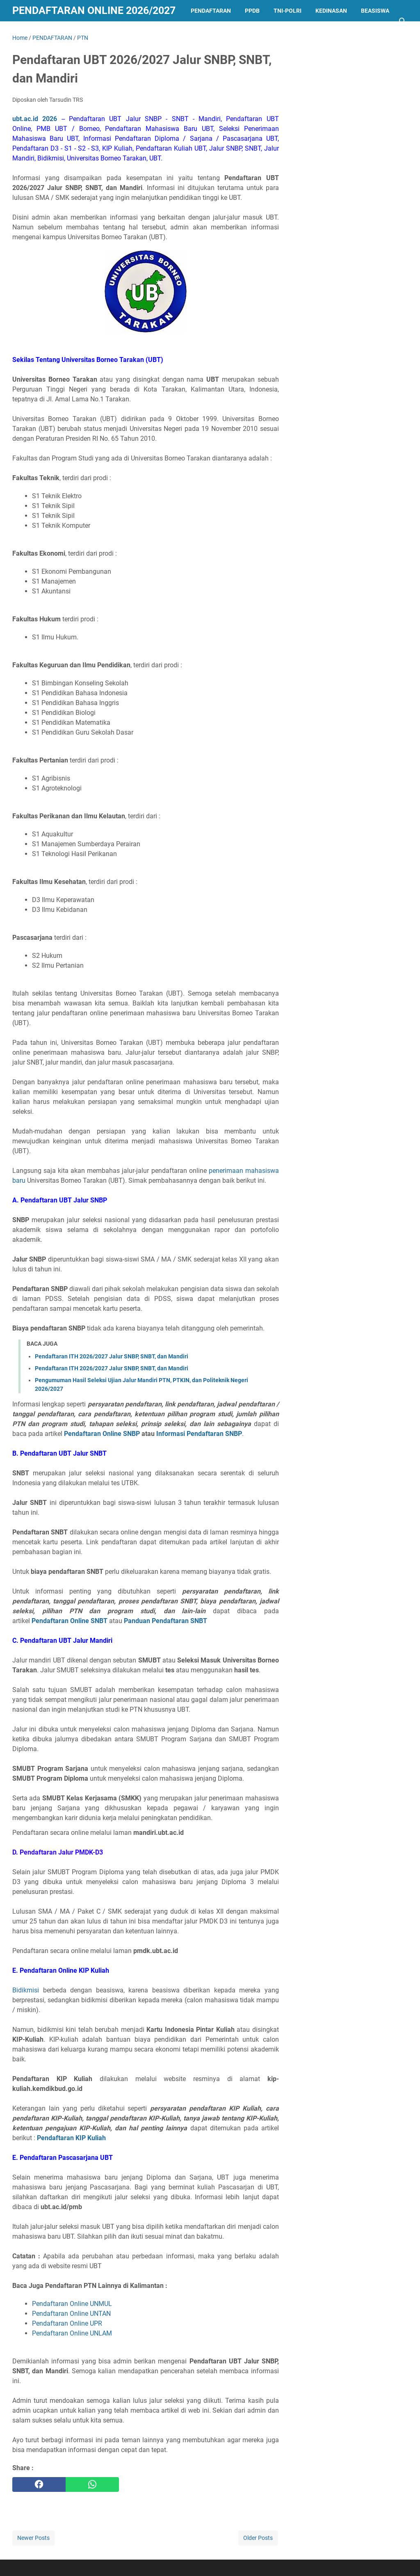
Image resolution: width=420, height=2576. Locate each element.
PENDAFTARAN (211, 10)
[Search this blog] (403, 21)
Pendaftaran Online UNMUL (72, 2304)
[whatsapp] (92, 2484)
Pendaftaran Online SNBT (69, 1621)
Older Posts (258, 2538)
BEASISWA (375, 10)
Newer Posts (33, 2538)
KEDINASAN (331, 10)
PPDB (252, 10)
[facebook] (39, 2484)
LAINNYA (31, 32)
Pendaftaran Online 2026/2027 (94, 10)
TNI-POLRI (287, 10)
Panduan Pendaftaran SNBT (165, 1621)
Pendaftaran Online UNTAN (72, 2313)
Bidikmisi (25, 1990)
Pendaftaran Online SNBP (102, 1434)
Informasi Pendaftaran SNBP (199, 1434)
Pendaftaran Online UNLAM (72, 2333)
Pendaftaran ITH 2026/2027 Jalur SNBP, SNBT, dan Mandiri (111, 1356)
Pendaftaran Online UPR (67, 2323)
